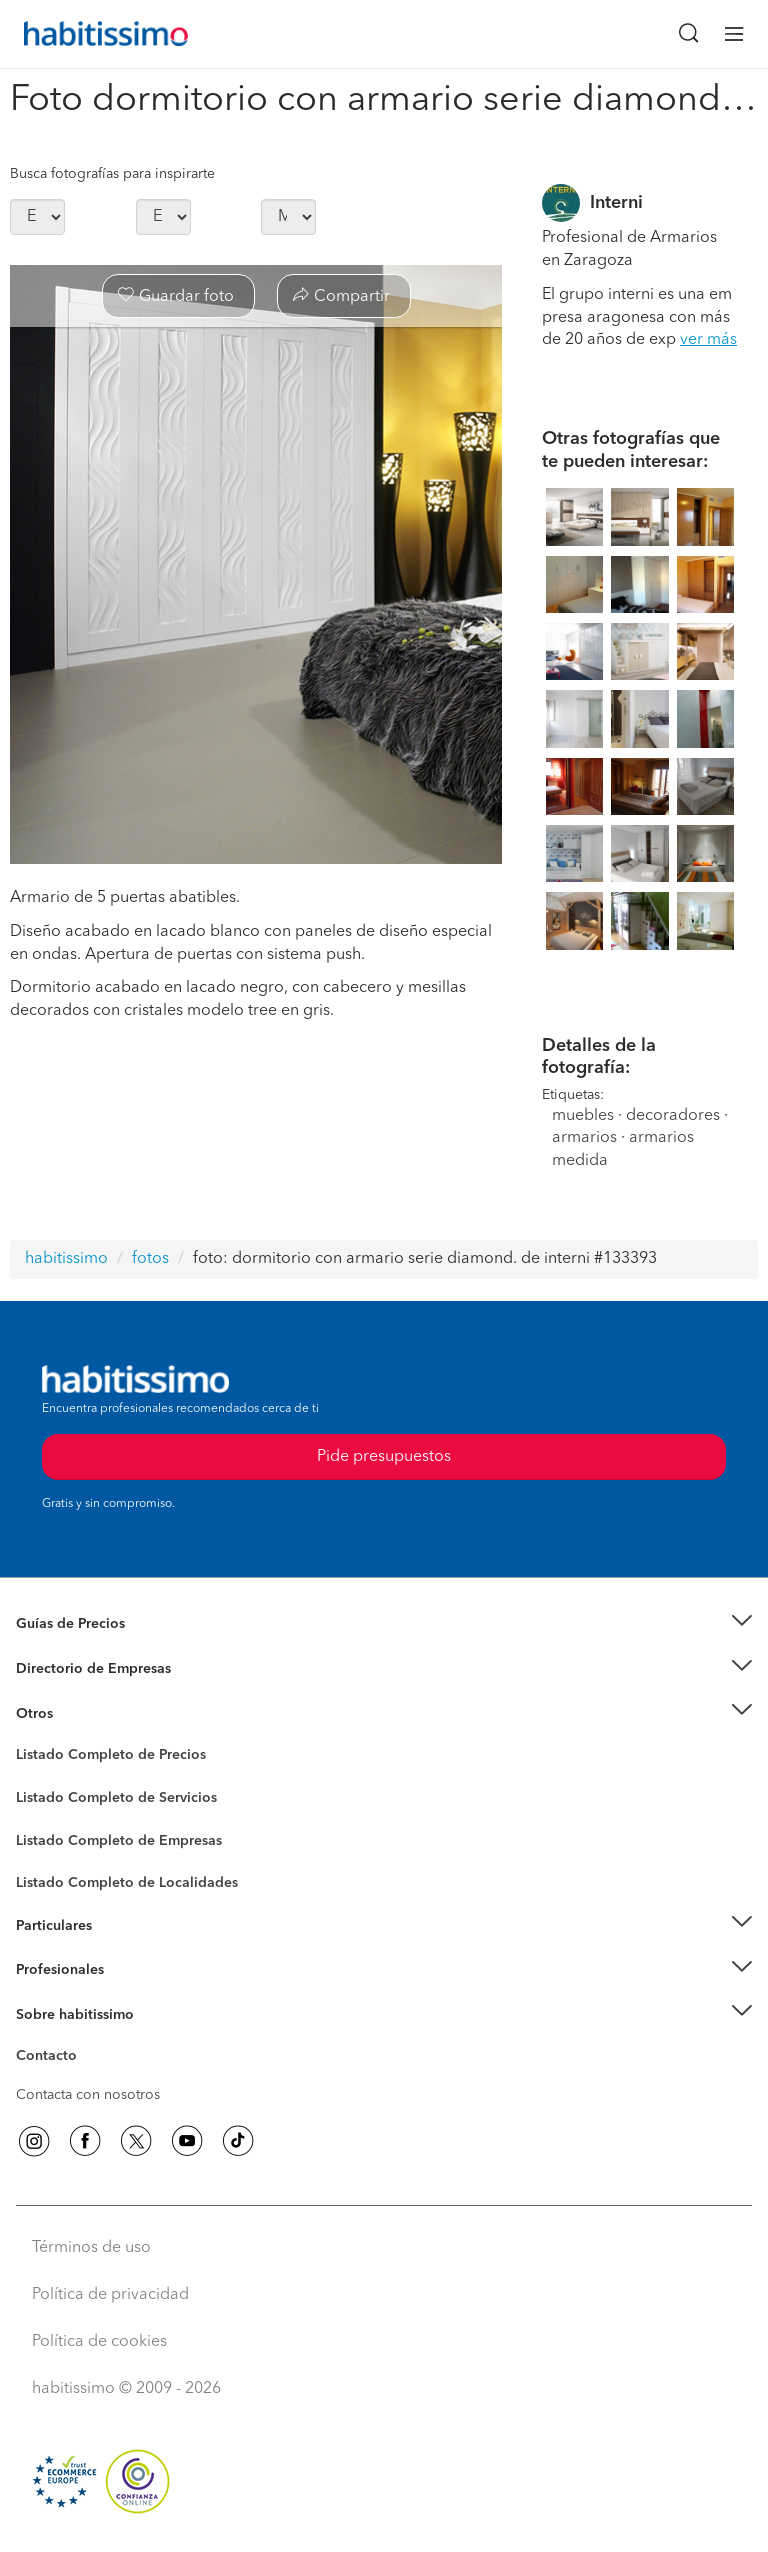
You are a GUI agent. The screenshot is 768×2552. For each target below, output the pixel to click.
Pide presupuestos (384, 1457)
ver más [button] (708, 340)
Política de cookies (99, 2342)
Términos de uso (91, 2248)
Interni (616, 203)
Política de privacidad (110, 2295)
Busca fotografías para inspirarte (112, 174)
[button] (384, 1624)
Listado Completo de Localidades (127, 1883)
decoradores (673, 1116)
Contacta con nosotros (88, 2095)
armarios (584, 1138)
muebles (583, 1116)
